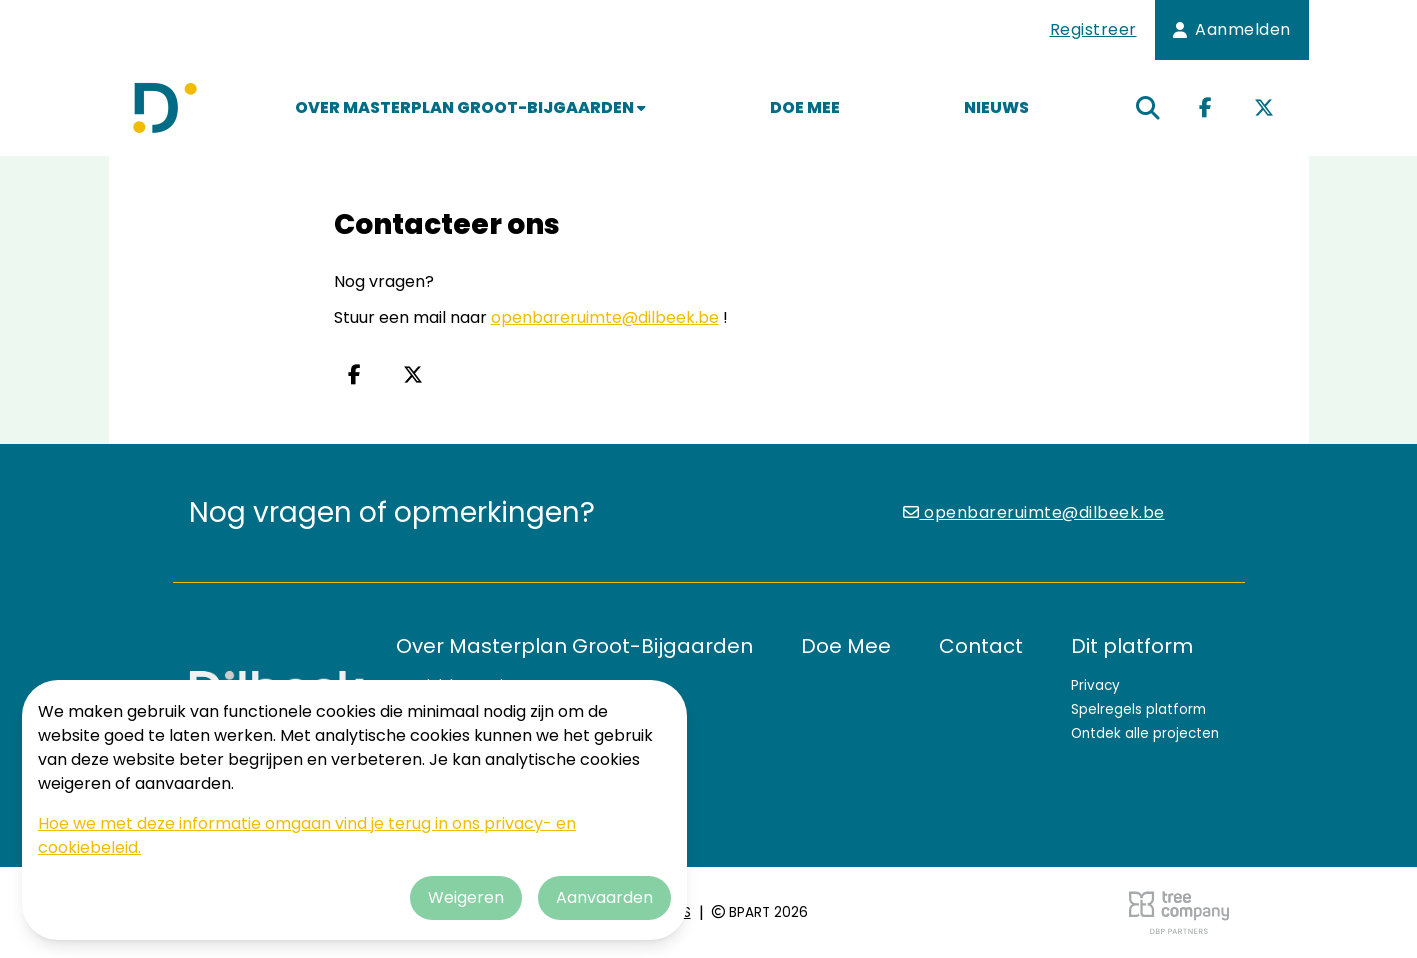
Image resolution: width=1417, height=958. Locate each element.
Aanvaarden (604, 897)
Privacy (1095, 685)
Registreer (1093, 29)
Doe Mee (805, 107)
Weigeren (466, 897)
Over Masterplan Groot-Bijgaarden (470, 107)
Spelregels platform (1138, 709)
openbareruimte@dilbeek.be (605, 317)
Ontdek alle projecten (1145, 733)
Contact (981, 646)
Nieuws (996, 107)
